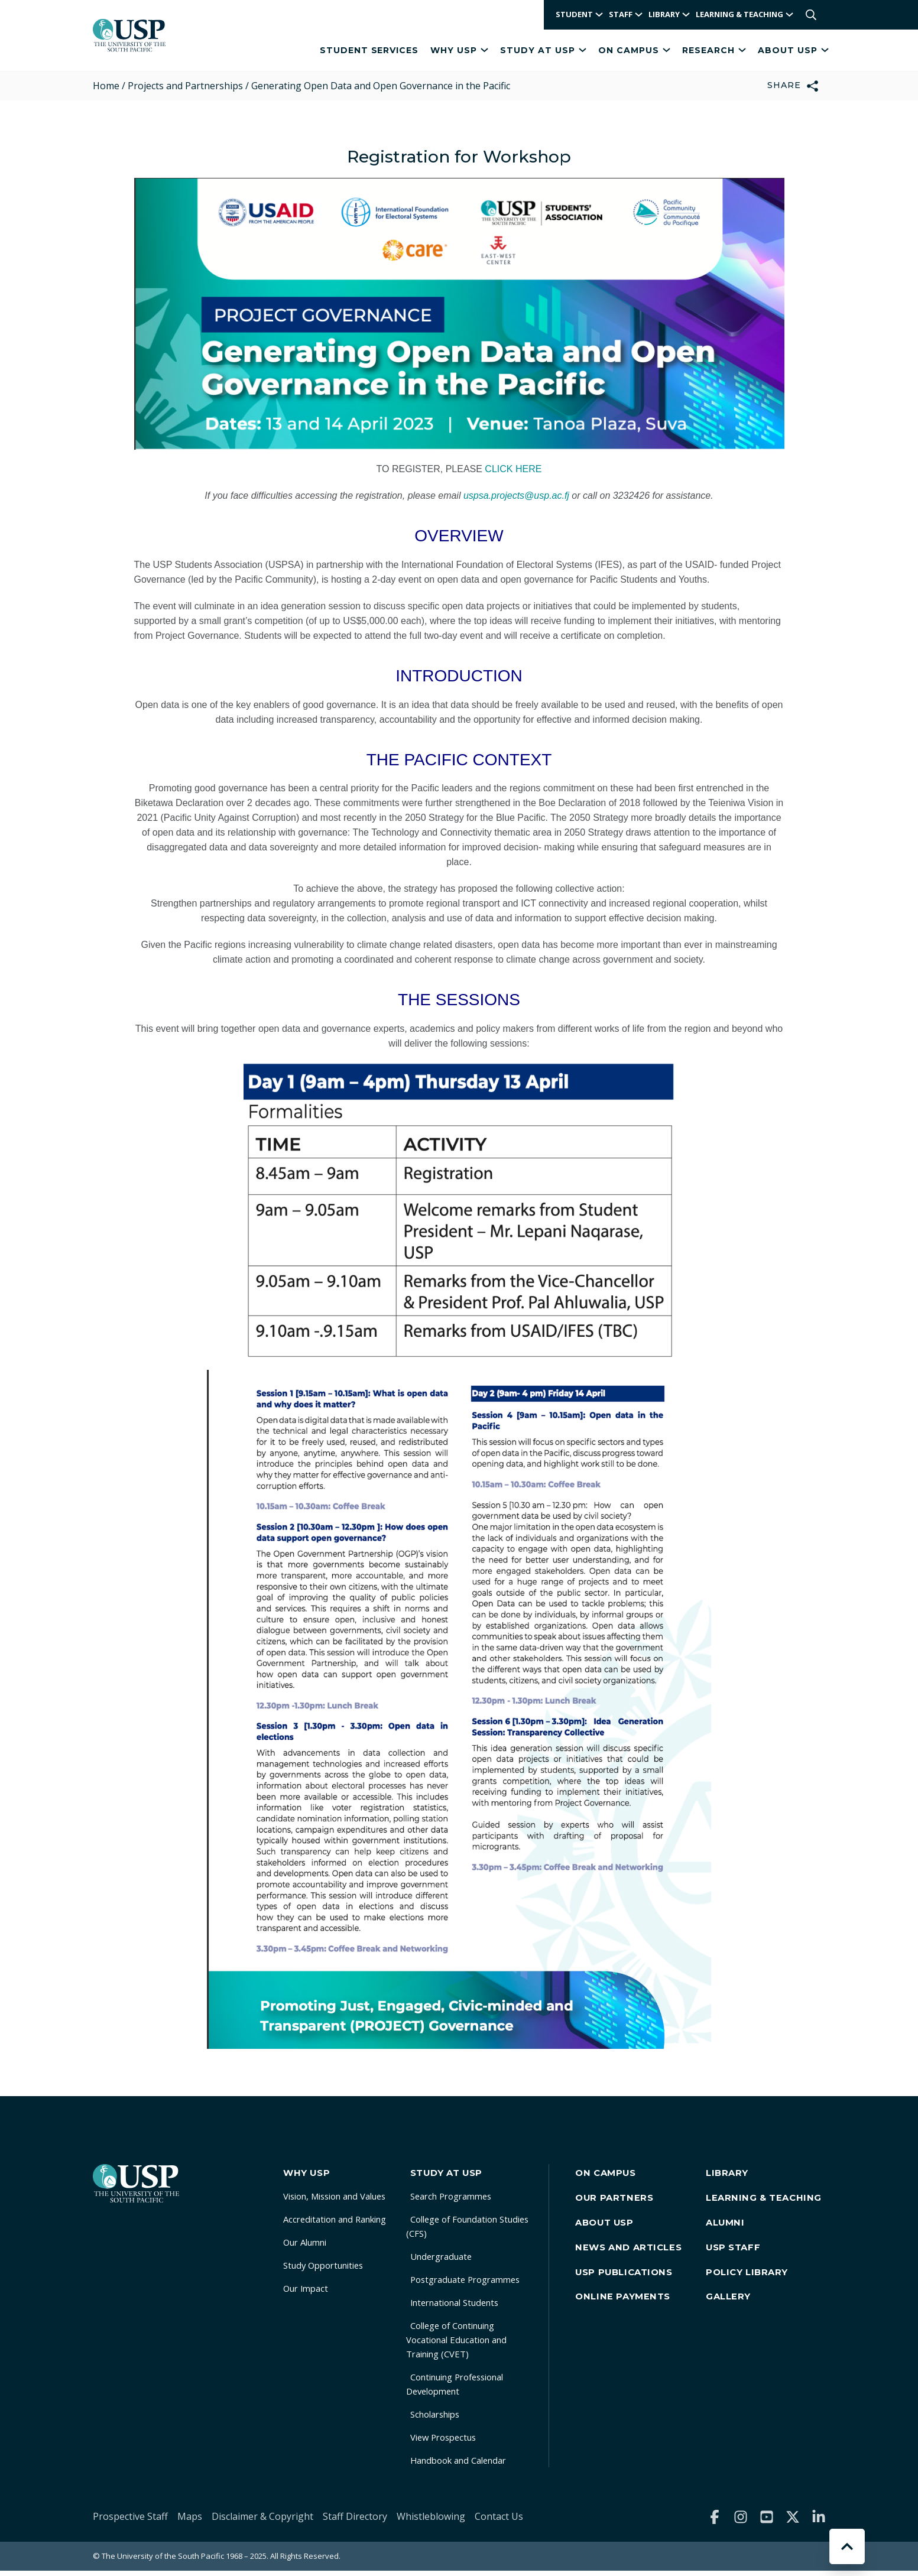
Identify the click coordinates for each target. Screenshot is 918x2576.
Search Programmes (461, 2200)
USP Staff (739, 2261)
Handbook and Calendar (470, 2464)
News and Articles (639, 2261)
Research (714, 50)
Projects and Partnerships (185, 85)
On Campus (634, 50)
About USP (793, 50)
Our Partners (625, 2202)
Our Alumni (305, 2246)
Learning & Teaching (769, 2202)
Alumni (731, 2232)
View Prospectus (452, 2441)
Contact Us (499, 2521)
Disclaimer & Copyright (262, 2521)
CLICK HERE (513, 469)
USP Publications (635, 2291)
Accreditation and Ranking (337, 2223)
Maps (189, 2521)
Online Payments (633, 2320)
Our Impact (304, 2292)
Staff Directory (355, 2521)
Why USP (459, 50)
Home (106, 85)
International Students (466, 2307)
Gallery (734, 2320)
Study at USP (543, 50)
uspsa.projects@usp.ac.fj (516, 495)
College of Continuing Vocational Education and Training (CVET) (472, 2344)
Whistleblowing (431, 2521)
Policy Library (753, 2291)
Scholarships (444, 2418)
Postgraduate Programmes (476, 2284)
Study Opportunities (324, 2269)
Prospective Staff (130, 2521)
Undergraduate (450, 2261)
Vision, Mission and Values (338, 2200)
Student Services (369, 50)
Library (733, 2173)
